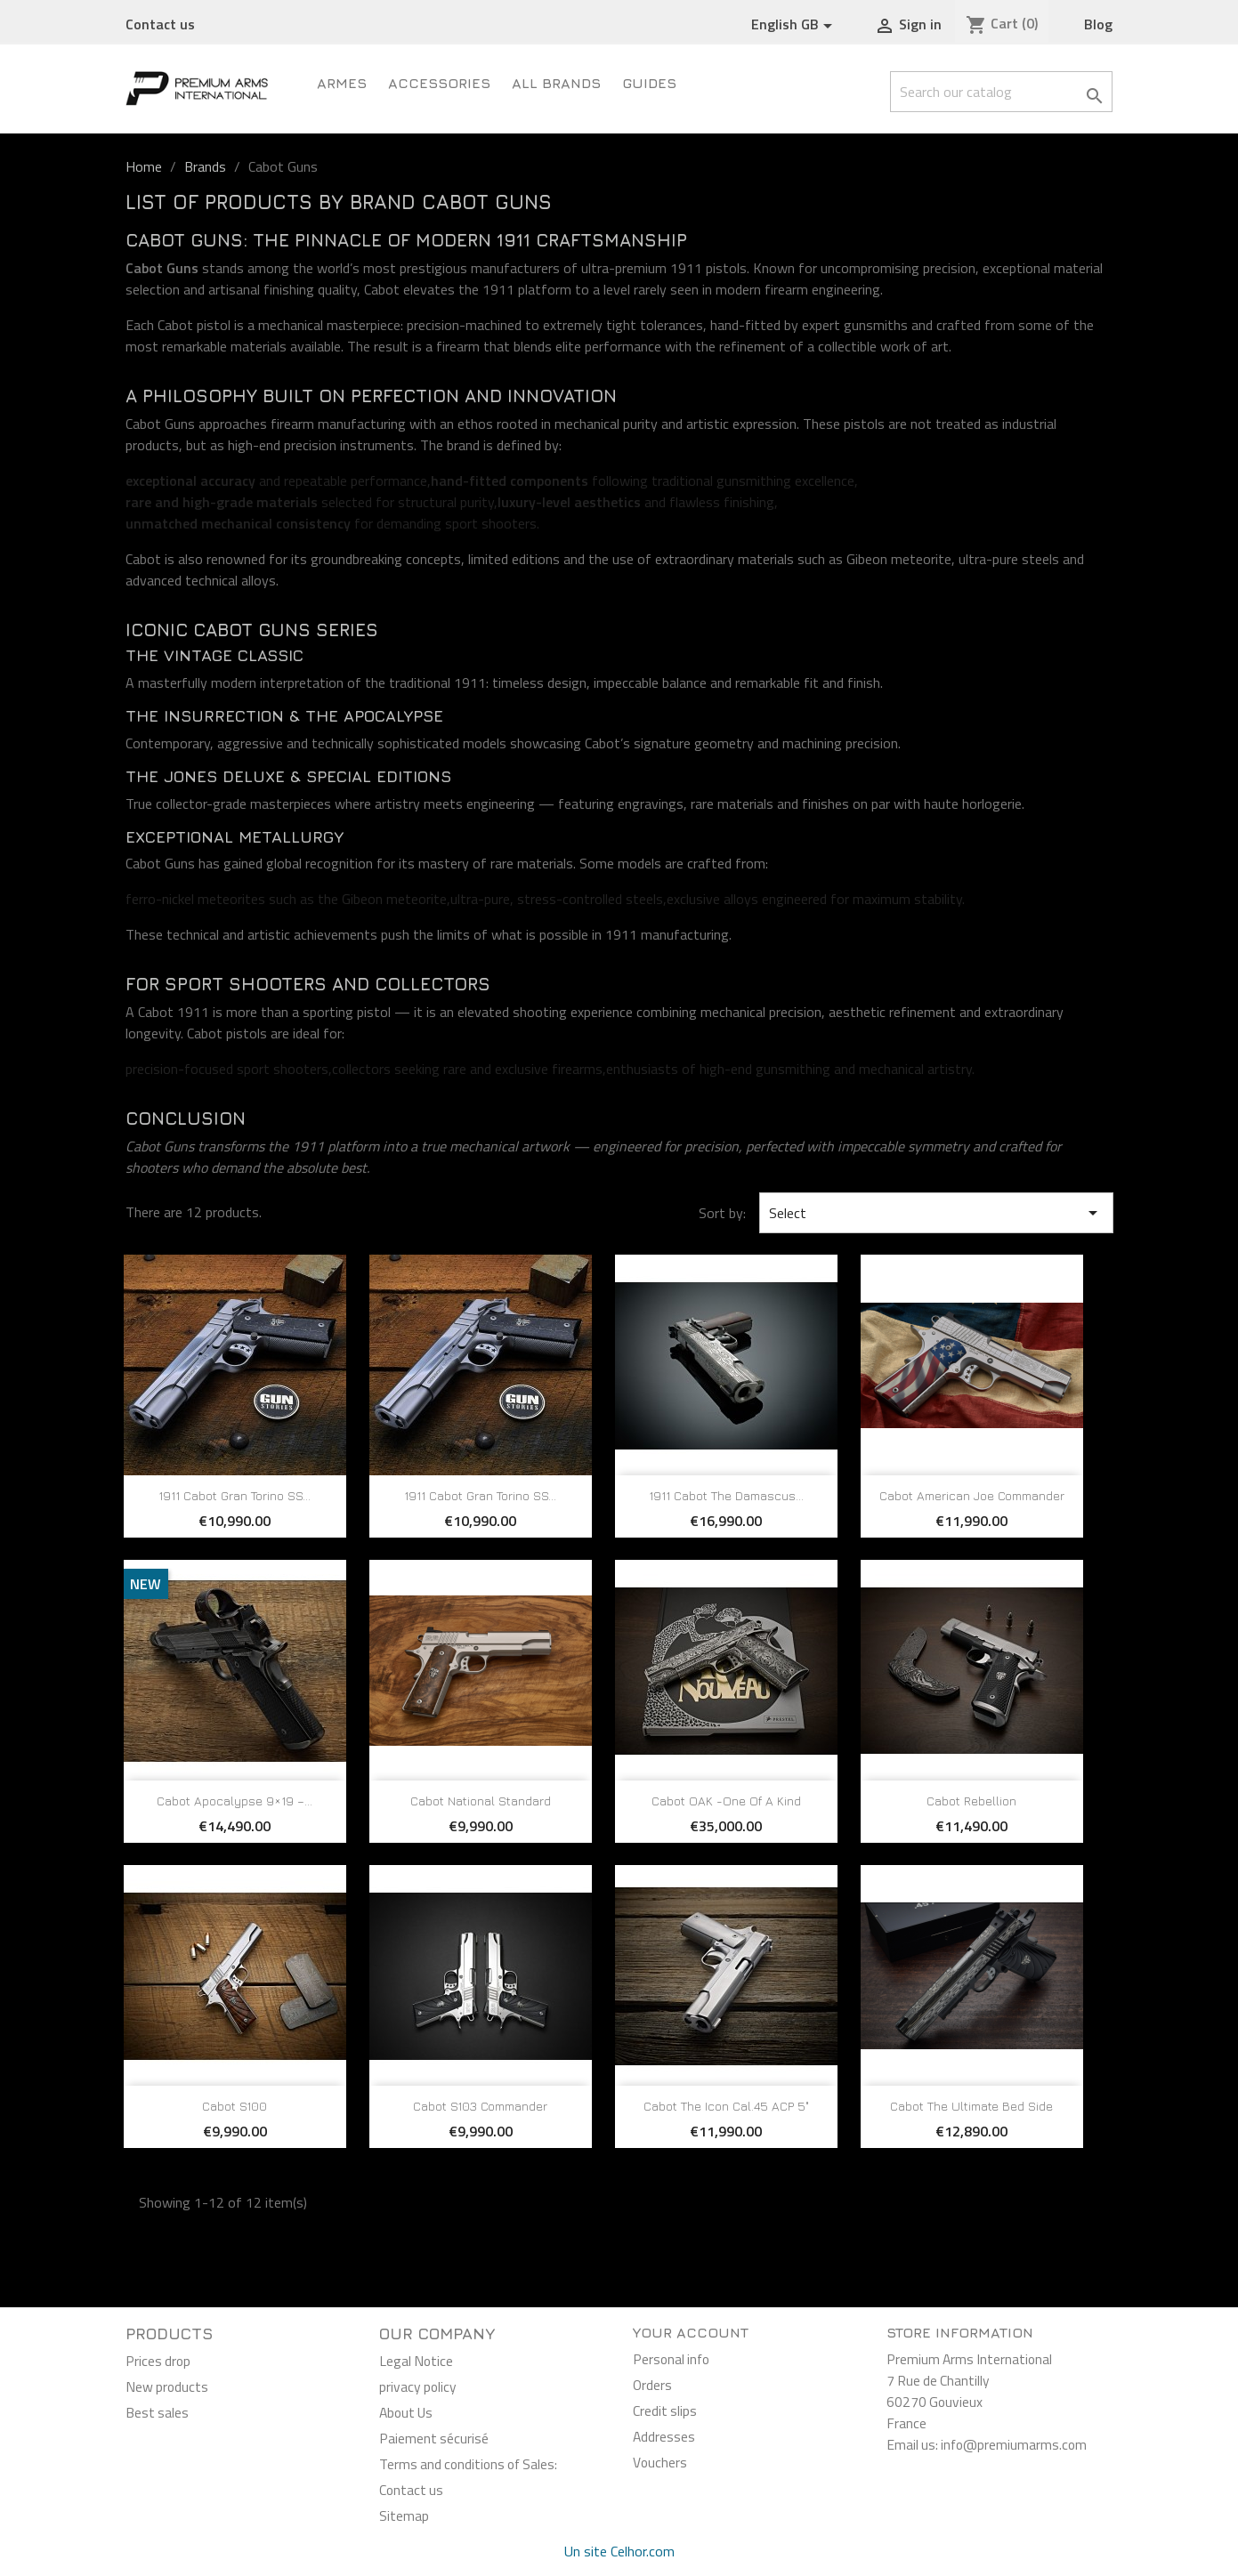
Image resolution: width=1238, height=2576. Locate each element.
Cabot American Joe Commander (971, 1495)
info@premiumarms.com (1014, 2444)
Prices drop (157, 2360)
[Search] (1001, 91)
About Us (406, 2412)
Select (936, 1212)
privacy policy (418, 2386)
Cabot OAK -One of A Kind (726, 1800)
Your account (690, 2332)
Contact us (160, 24)
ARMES (342, 83)
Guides (649, 83)
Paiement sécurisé (434, 2438)
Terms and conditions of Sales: (468, 2464)
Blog (1098, 24)
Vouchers (660, 2462)
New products (166, 2386)
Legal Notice (416, 2360)
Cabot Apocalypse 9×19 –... (234, 1800)
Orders (652, 2384)
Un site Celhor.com (619, 2551)
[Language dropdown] (794, 24)
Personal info (671, 2359)
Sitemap (404, 2515)
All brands (556, 83)
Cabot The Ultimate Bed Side (971, 2105)
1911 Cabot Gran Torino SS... (234, 1495)
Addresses (664, 2436)
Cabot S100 (234, 2105)
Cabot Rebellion (971, 1800)
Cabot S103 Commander (480, 2105)
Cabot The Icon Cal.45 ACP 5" (726, 2105)
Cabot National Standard (480, 1800)
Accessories (439, 83)
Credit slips (665, 2410)
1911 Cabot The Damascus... (726, 1495)
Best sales (157, 2412)
